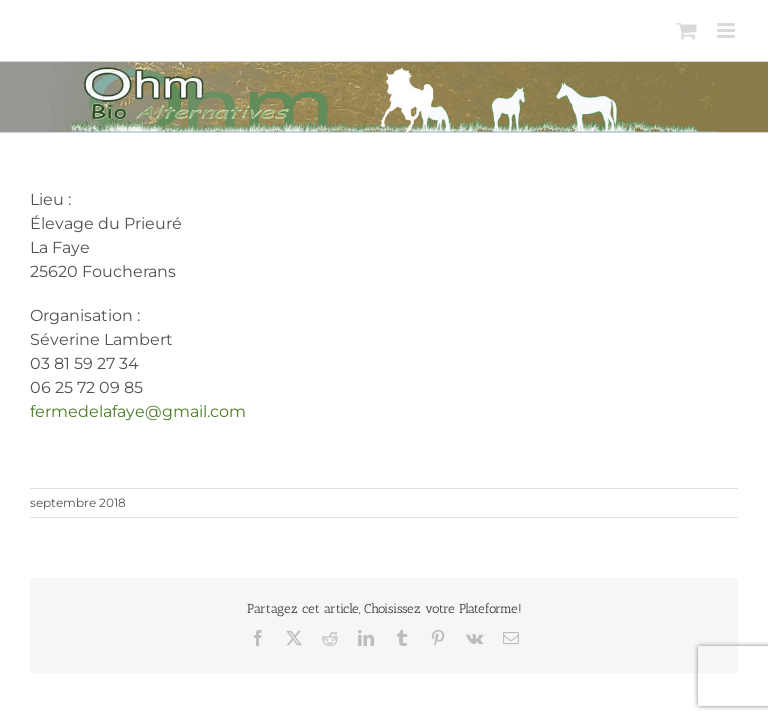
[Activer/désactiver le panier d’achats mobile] (687, 30)
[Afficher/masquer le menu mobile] (727, 30)
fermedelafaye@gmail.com (138, 411)
